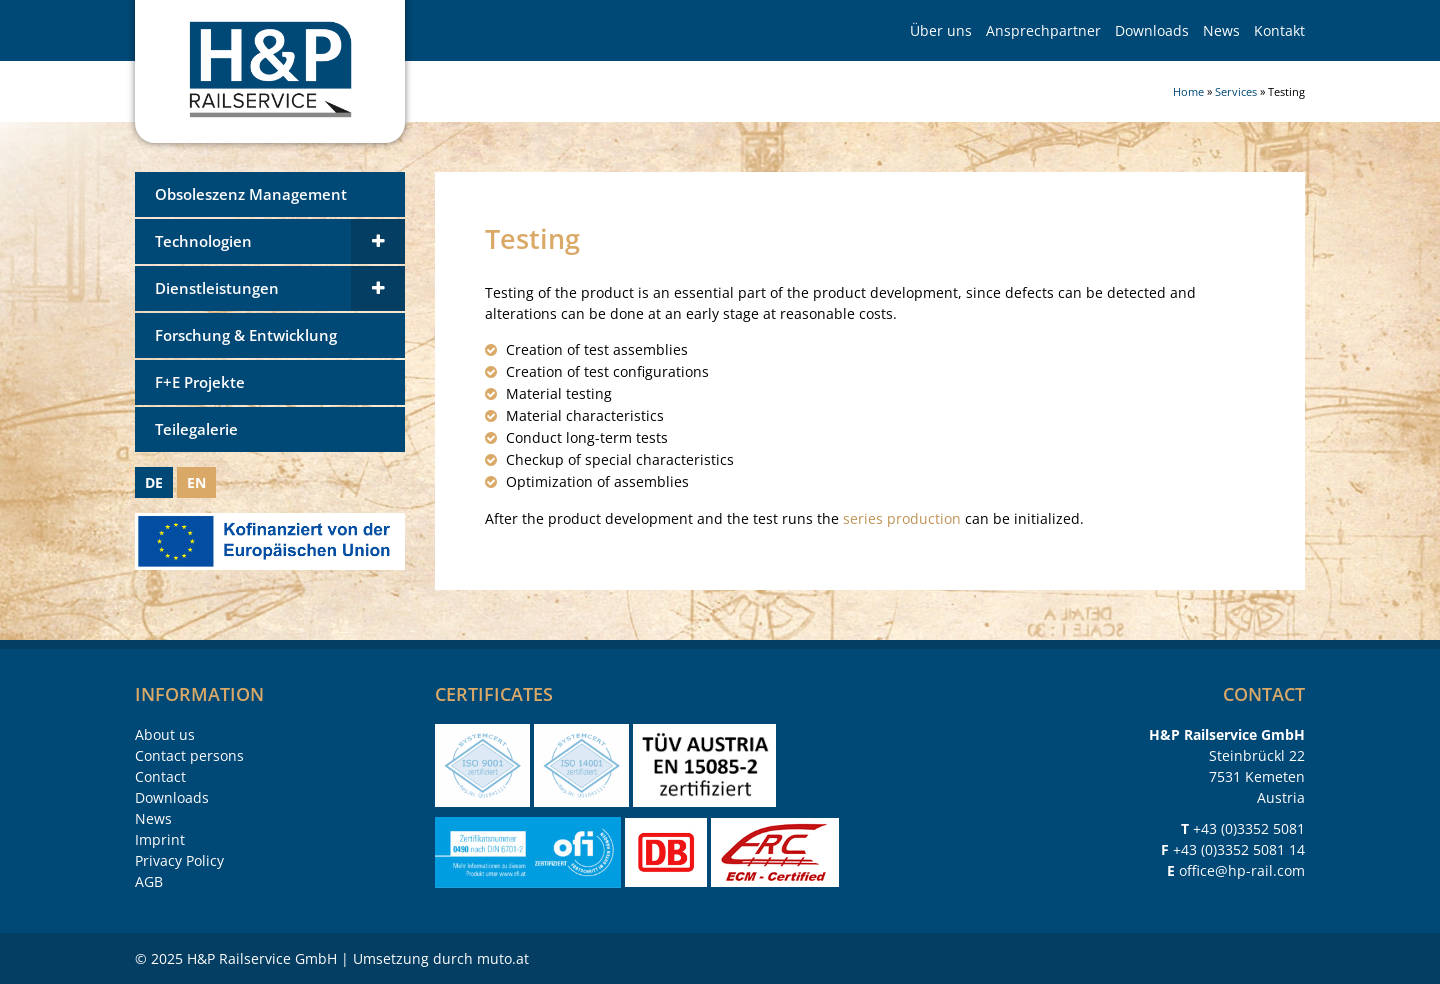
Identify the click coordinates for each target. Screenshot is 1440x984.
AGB (149, 881)
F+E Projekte (200, 382)
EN (196, 482)
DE (154, 482)
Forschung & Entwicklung (246, 335)
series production (902, 518)
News (1221, 30)
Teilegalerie (196, 429)
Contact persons (189, 755)
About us (165, 734)
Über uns (941, 30)
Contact (160, 776)
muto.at (503, 958)
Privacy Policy (179, 860)
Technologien (203, 241)
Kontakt (1279, 30)
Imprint (160, 839)
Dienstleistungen (217, 288)
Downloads (1152, 30)
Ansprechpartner (1043, 30)
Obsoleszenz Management (251, 194)
